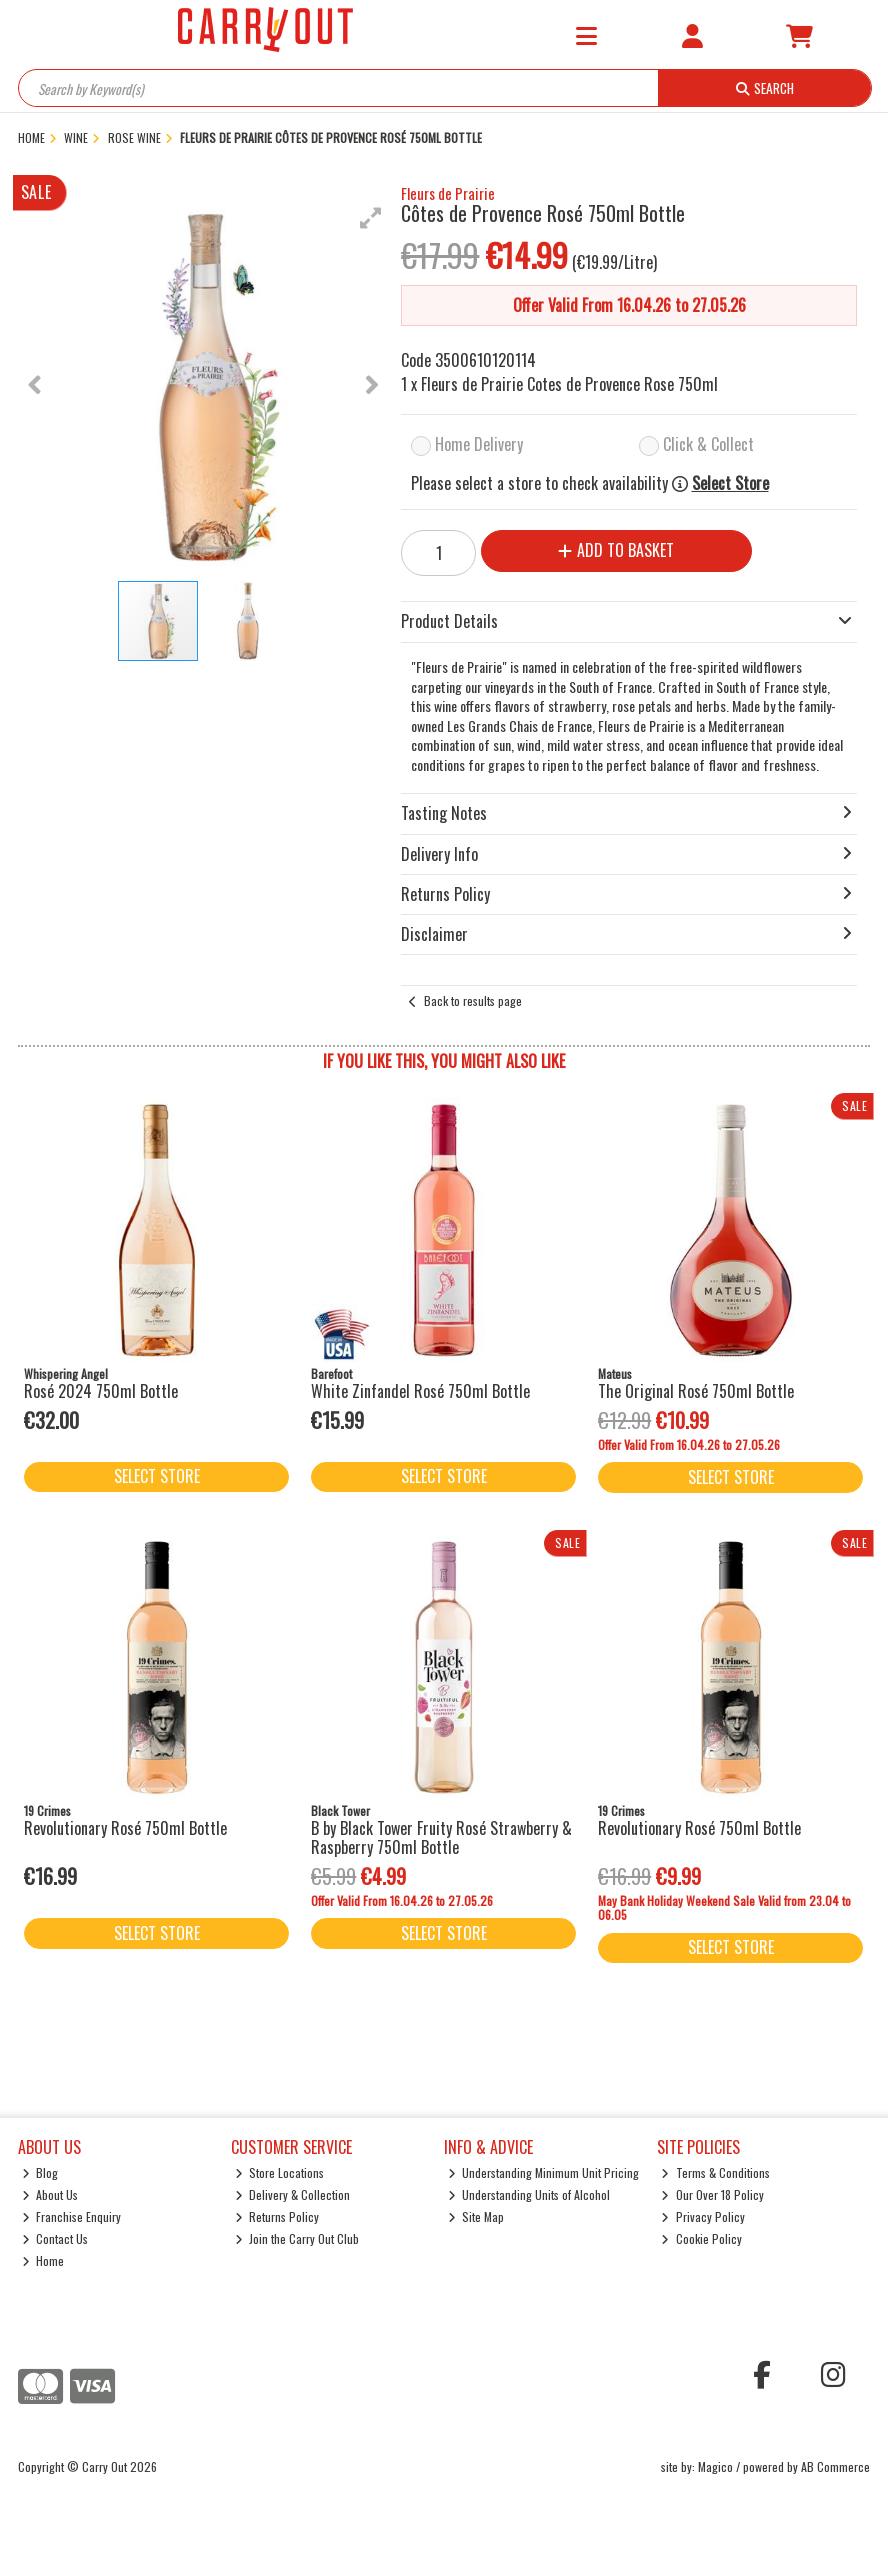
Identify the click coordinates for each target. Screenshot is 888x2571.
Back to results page (473, 1000)
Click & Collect (708, 444)
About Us (50, 2194)
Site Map (476, 2216)
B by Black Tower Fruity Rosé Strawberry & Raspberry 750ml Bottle (441, 1837)
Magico (715, 2466)
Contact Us (55, 2238)
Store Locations (280, 2172)
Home (43, 2260)
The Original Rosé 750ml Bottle (696, 1391)
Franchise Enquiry (72, 2216)
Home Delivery (479, 444)
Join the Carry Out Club (297, 2238)
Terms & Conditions (715, 2172)
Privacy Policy (703, 2216)
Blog (40, 2172)
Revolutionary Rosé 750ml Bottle (125, 1828)
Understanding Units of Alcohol (529, 2194)
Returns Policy (277, 2216)
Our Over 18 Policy (712, 2194)
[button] (371, 218)
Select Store (730, 483)
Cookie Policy (701, 2238)
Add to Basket (616, 550)
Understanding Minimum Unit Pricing (544, 2172)
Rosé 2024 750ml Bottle (101, 1391)
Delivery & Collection (293, 2194)
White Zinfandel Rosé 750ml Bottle (420, 1391)
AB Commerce (835, 2466)
